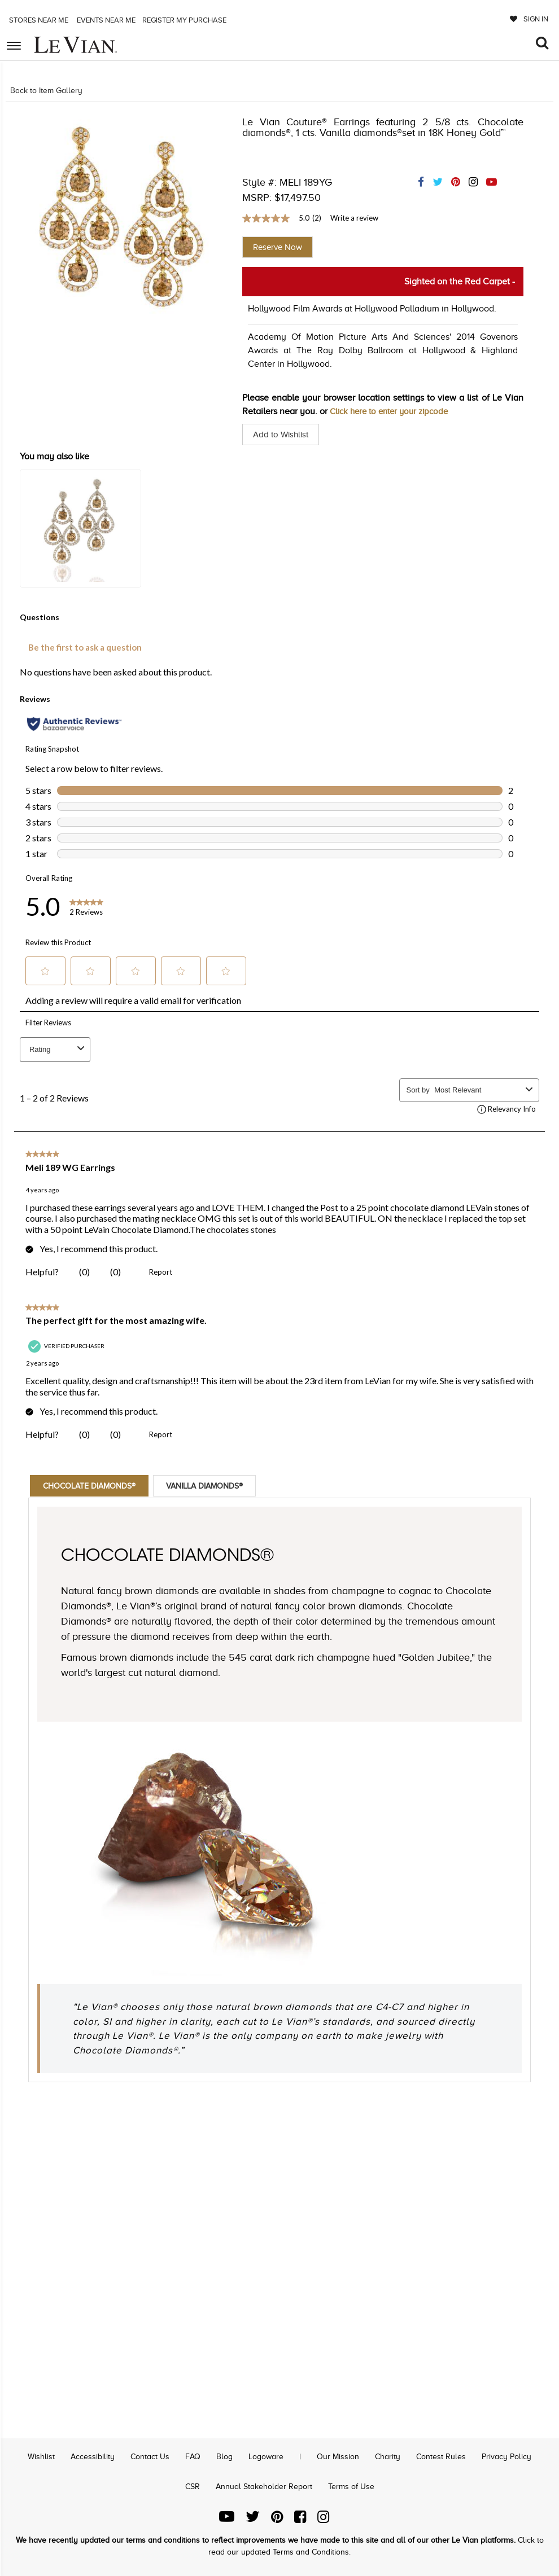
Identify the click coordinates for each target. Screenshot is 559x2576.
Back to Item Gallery (46, 90)
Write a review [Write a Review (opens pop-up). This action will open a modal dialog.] (354, 217)
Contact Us (150, 2456)
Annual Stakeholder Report (264, 2486)
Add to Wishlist (282, 434)
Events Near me (105, 20)
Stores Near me (37, 20)
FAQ (193, 2456)
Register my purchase (185, 20)
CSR (192, 2486)
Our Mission (338, 2456)
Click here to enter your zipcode (393, 411)
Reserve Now (277, 247)
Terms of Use (351, 2486)
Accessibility (93, 2456)
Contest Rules (441, 2456)
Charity (387, 2456)
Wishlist (41, 2456)
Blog (224, 2456)
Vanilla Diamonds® (223, 1486)
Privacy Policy (506, 2456)
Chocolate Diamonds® (96, 1486)
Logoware (265, 2456)
